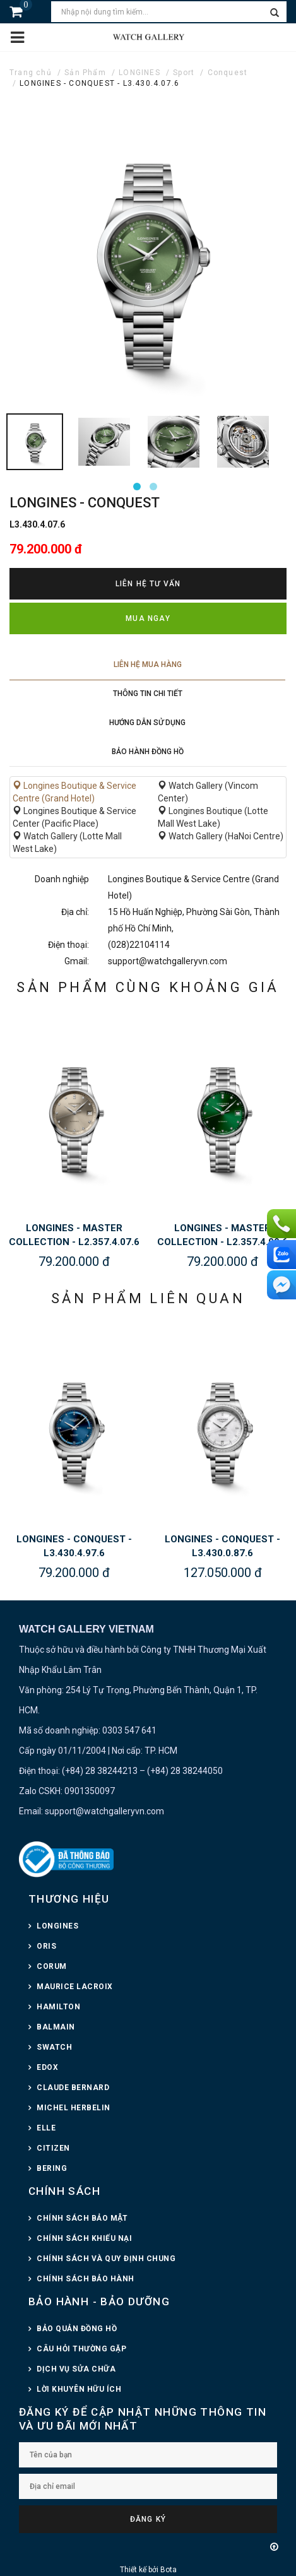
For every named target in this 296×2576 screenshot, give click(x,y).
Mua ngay (148, 618)
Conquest (228, 72)
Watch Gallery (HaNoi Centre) (220, 836)
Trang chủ (30, 72)
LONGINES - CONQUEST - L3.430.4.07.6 (99, 83)
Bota (168, 2569)
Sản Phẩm (85, 72)
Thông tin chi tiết (147, 693)
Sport (183, 72)
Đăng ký (148, 2519)
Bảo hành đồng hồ (148, 751)
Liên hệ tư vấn (148, 583)
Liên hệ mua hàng (148, 664)
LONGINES (139, 72)
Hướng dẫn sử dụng (147, 722)
